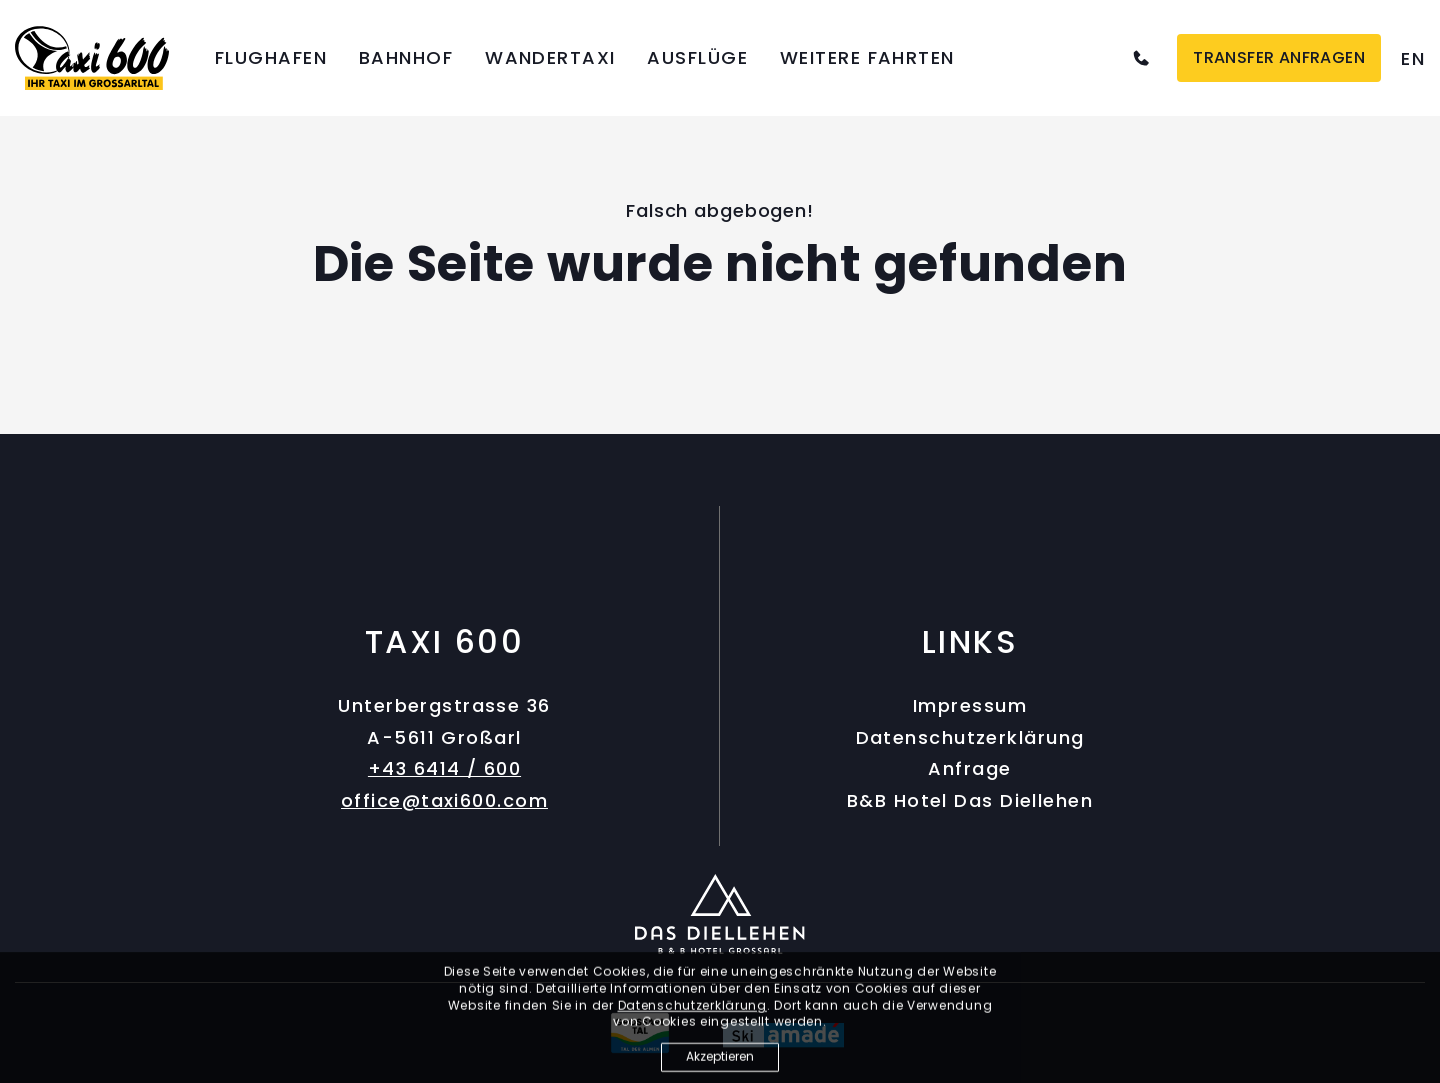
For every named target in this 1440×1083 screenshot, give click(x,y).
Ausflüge (697, 58)
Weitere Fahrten (867, 58)
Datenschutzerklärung (970, 737)
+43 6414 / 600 (444, 768)
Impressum (970, 705)
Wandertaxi (550, 58)
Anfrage (969, 768)
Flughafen (271, 58)
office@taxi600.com (444, 800)
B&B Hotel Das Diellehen (970, 800)
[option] (1413, 58)
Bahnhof (406, 58)
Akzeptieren (720, 1061)
